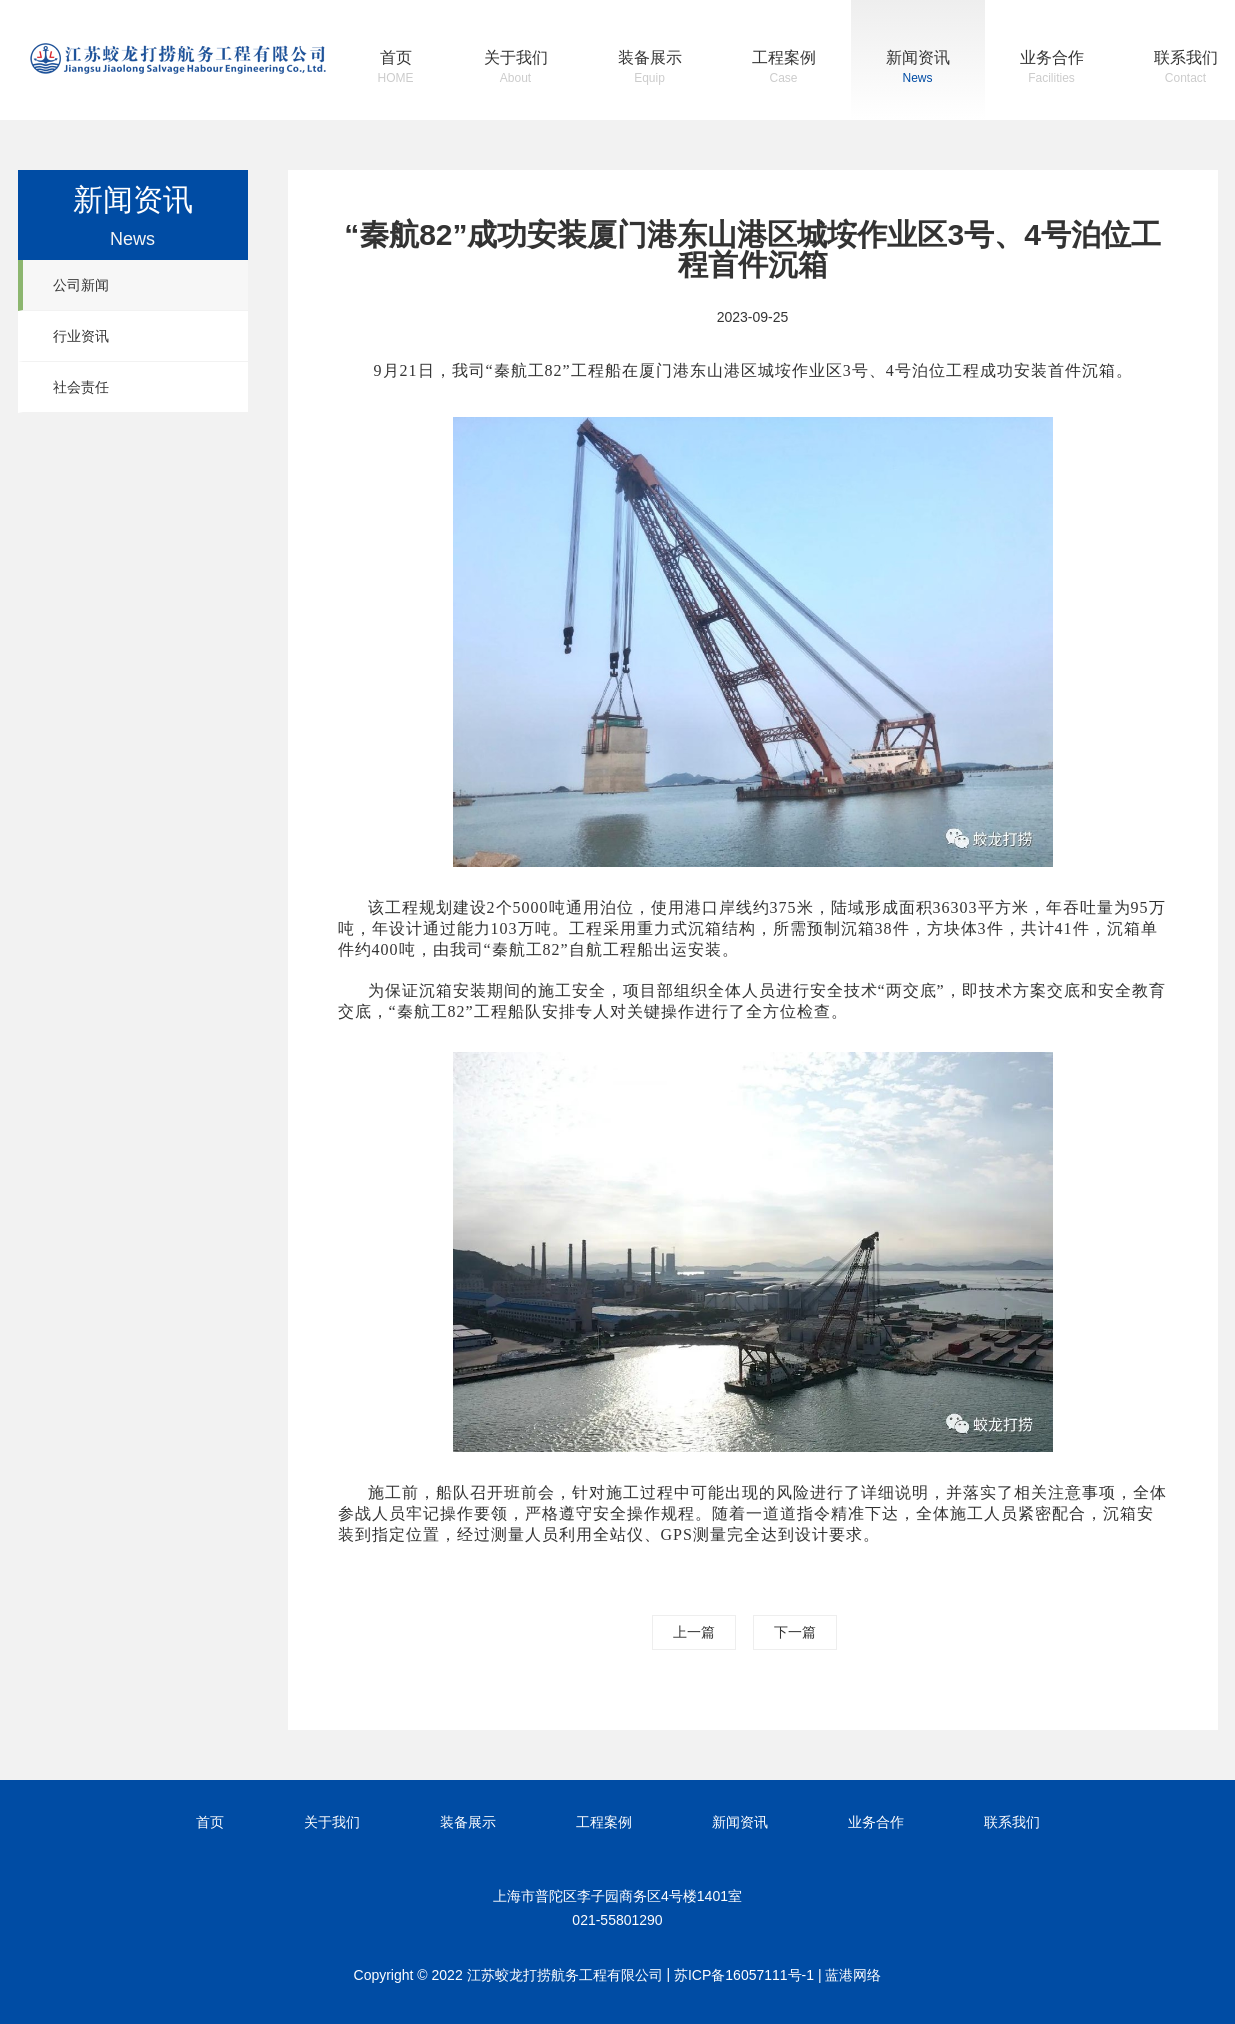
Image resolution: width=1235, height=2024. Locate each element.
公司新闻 (81, 285)
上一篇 (694, 1632)
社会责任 (81, 387)
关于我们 (516, 69)
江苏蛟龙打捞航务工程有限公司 (178, 58)
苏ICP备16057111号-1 (744, 1975)
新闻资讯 (918, 69)
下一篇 (795, 1632)
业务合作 (1052, 69)
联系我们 (1186, 69)
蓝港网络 (853, 1975)
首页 (396, 69)
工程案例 (784, 69)
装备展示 (650, 69)
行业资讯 (81, 336)
